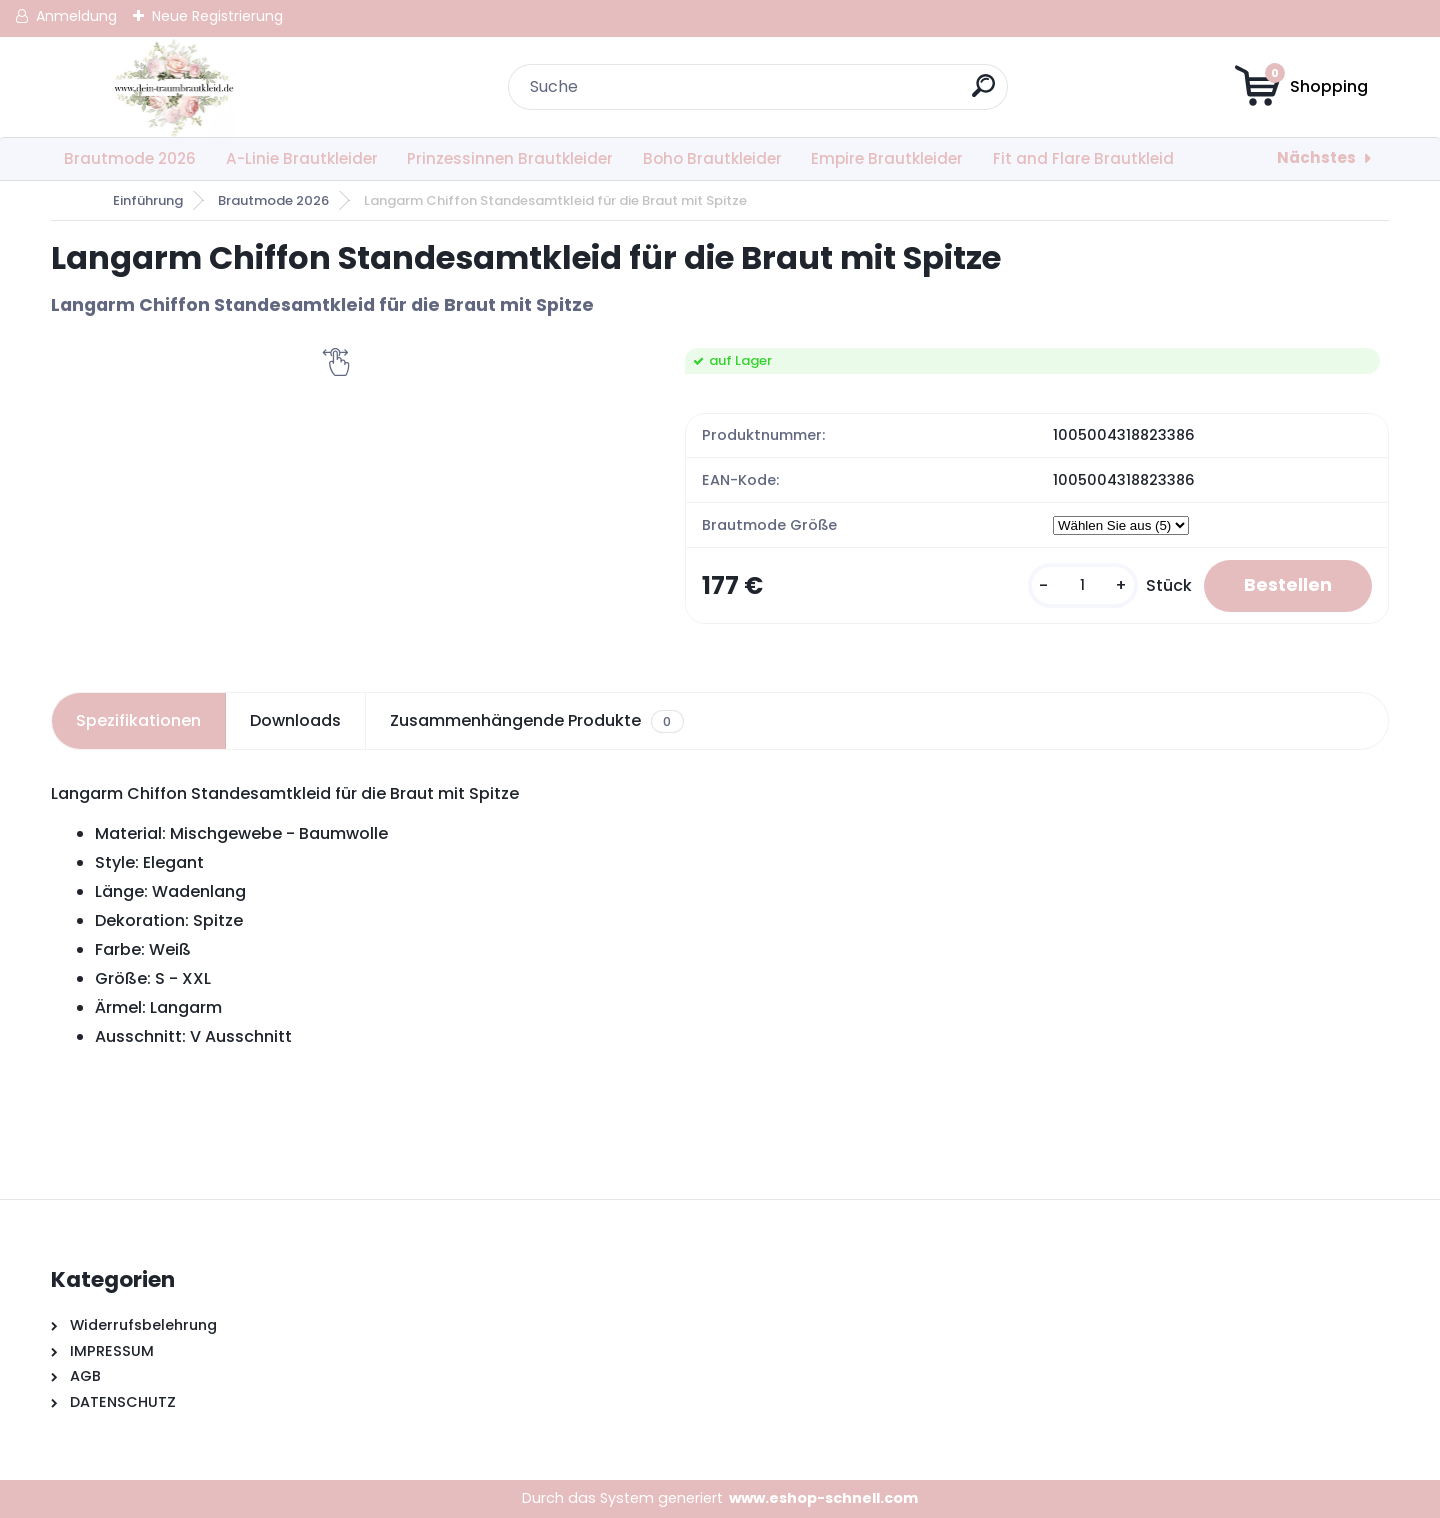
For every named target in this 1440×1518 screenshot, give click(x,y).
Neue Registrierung (217, 16)
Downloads (295, 720)
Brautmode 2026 (130, 158)
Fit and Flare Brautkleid (1083, 158)
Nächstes (1316, 157)
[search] (983, 93)
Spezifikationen (138, 720)
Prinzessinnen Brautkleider (510, 158)
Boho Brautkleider (712, 158)
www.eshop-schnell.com (823, 1498)
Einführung (148, 200)
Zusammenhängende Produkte (536, 721)
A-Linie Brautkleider (302, 158)
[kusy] (1083, 585)
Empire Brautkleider (887, 158)
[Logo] (173, 87)
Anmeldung (76, 16)
